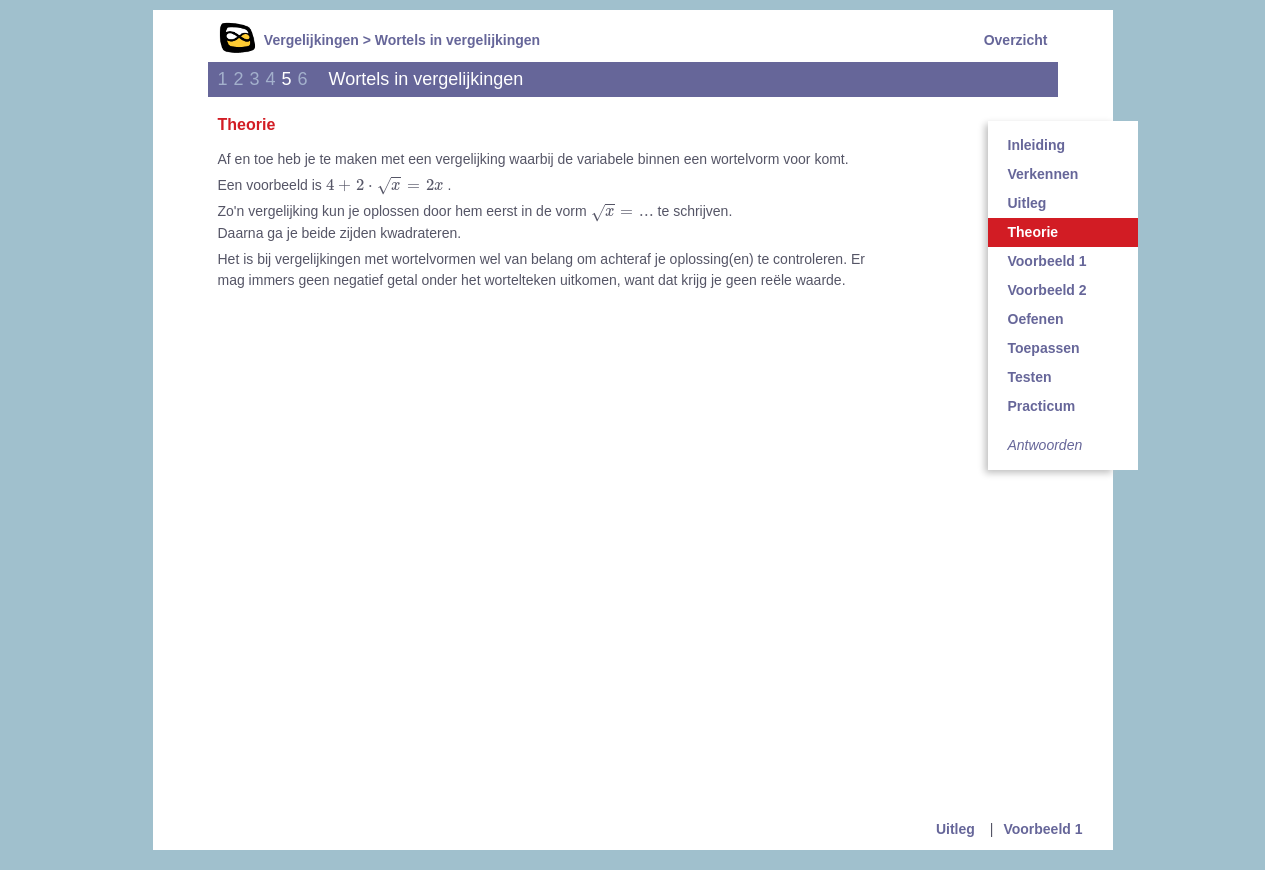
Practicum (1042, 406)
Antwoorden (1045, 445)
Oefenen (1036, 319)
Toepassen (1044, 348)
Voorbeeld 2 (1047, 290)
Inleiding (1037, 145)
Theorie (1033, 232)
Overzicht (1016, 40)
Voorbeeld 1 (1047, 261)
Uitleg (1027, 203)
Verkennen (1043, 174)
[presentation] (385, 186)
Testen (1030, 377)
